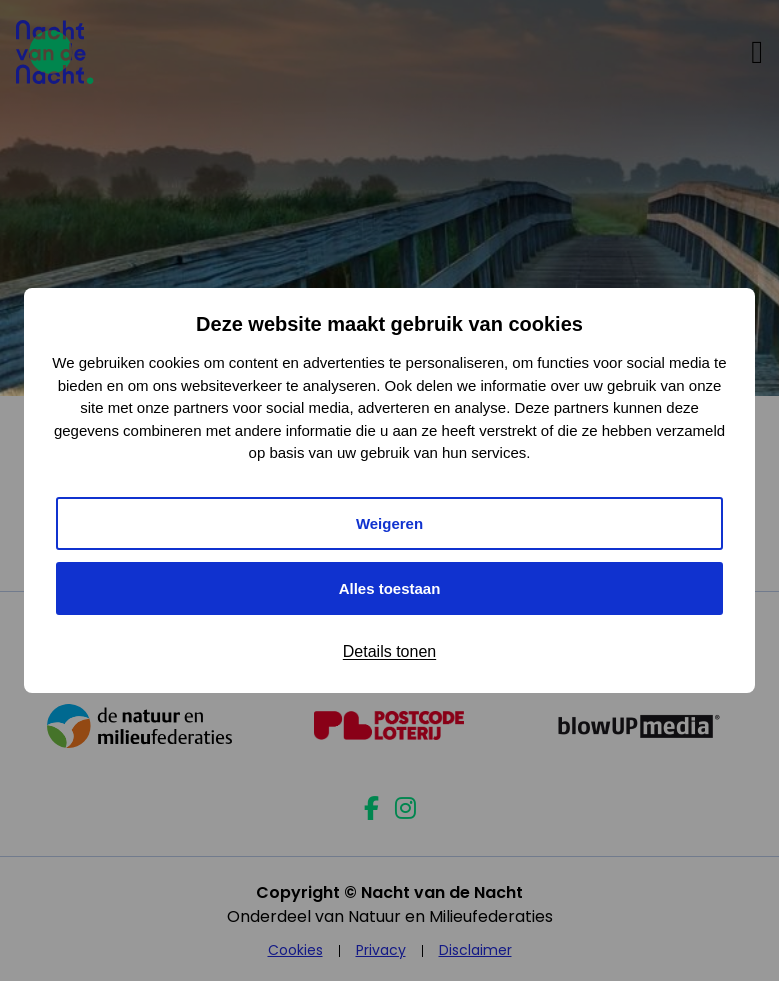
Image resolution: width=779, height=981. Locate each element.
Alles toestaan (390, 588)
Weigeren (389, 523)
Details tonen (389, 651)
